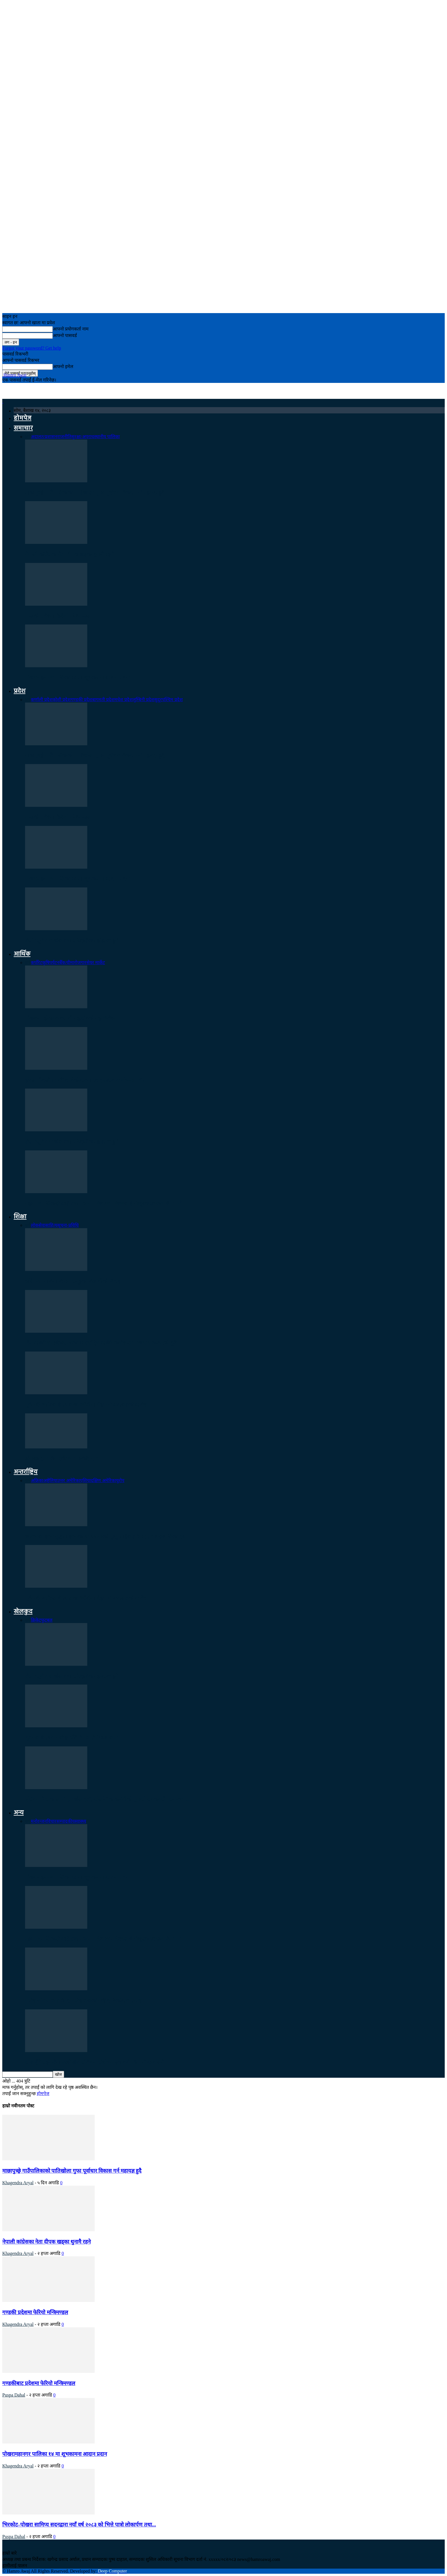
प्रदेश (19, 691)
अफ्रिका (37, 1480)
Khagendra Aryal (18, 2182)
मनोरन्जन (39, 1821)
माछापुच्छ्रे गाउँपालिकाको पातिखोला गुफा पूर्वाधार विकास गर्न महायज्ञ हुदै (94, 493)
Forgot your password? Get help (31, 348)
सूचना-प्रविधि (68, 1225)
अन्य (19, 1813)
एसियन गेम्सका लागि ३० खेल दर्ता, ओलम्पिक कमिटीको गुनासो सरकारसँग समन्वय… (107, 1799)
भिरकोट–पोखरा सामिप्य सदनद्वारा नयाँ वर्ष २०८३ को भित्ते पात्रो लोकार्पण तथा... (79, 2525)
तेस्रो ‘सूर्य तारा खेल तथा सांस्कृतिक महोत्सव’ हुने (71, 941)
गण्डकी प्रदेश (81, 699)
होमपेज (22, 418)
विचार (51, 1821)
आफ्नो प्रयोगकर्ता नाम (71, 328)
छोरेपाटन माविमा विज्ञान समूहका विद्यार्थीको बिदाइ (72, 1281)
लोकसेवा (38, 1225)
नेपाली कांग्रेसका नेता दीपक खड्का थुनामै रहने (69, 554)
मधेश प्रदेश (123, 699)
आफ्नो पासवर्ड (65, 335)
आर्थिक (22, 954)
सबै (28, 436)
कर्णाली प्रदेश (41, 699)
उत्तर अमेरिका (68, 1480)
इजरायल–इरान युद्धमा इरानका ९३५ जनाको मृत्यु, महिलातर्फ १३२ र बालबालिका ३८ (105, 1537)
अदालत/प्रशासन (44, 436)
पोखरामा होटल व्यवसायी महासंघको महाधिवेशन (71, 1018)
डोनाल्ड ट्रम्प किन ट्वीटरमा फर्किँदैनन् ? (61, 1458)
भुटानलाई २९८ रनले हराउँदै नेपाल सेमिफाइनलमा (71, 1738)
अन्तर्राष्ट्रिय (26, 1472)
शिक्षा (20, 1217)
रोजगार (80, 962)
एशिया (85, 1480)
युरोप (120, 1480)
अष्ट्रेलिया (50, 1480)
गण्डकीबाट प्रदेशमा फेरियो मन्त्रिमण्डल (38, 2383)
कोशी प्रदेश (61, 699)
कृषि (45, 962)
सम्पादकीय (65, 1821)
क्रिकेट (36, 1620)
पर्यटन (54, 962)
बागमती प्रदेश (103, 699)
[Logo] (2, 401)
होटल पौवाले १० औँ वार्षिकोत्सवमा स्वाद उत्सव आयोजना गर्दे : (85, 1080)
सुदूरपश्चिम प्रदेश (168, 699)
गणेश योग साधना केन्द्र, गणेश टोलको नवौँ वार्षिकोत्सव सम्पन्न (83, 2001)
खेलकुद (23, 1612)
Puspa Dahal (13, 2395)
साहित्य (51, 1225)
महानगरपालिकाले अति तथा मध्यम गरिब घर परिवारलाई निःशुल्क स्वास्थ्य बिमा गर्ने (103, 1204)
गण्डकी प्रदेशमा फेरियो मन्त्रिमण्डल (58, 616)
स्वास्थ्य (80, 1821)
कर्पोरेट (36, 962)
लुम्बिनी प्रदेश (143, 699)
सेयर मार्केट (95, 962)
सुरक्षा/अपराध (82, 436)
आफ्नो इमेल (63, 366)
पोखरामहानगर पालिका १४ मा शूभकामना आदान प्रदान (77, 678)
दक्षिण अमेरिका (103, 1480)
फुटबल (46, 1620)
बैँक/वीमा (66, 962)
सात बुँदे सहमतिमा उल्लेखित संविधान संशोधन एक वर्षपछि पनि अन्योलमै (94, 2062)
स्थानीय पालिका (107, 436)
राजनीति (64, 436)
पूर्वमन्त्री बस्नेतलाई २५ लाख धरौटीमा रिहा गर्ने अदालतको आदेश (86, 1405)
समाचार (23, 428)
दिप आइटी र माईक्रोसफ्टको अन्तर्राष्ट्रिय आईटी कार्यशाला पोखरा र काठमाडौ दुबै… (103, 1343)
